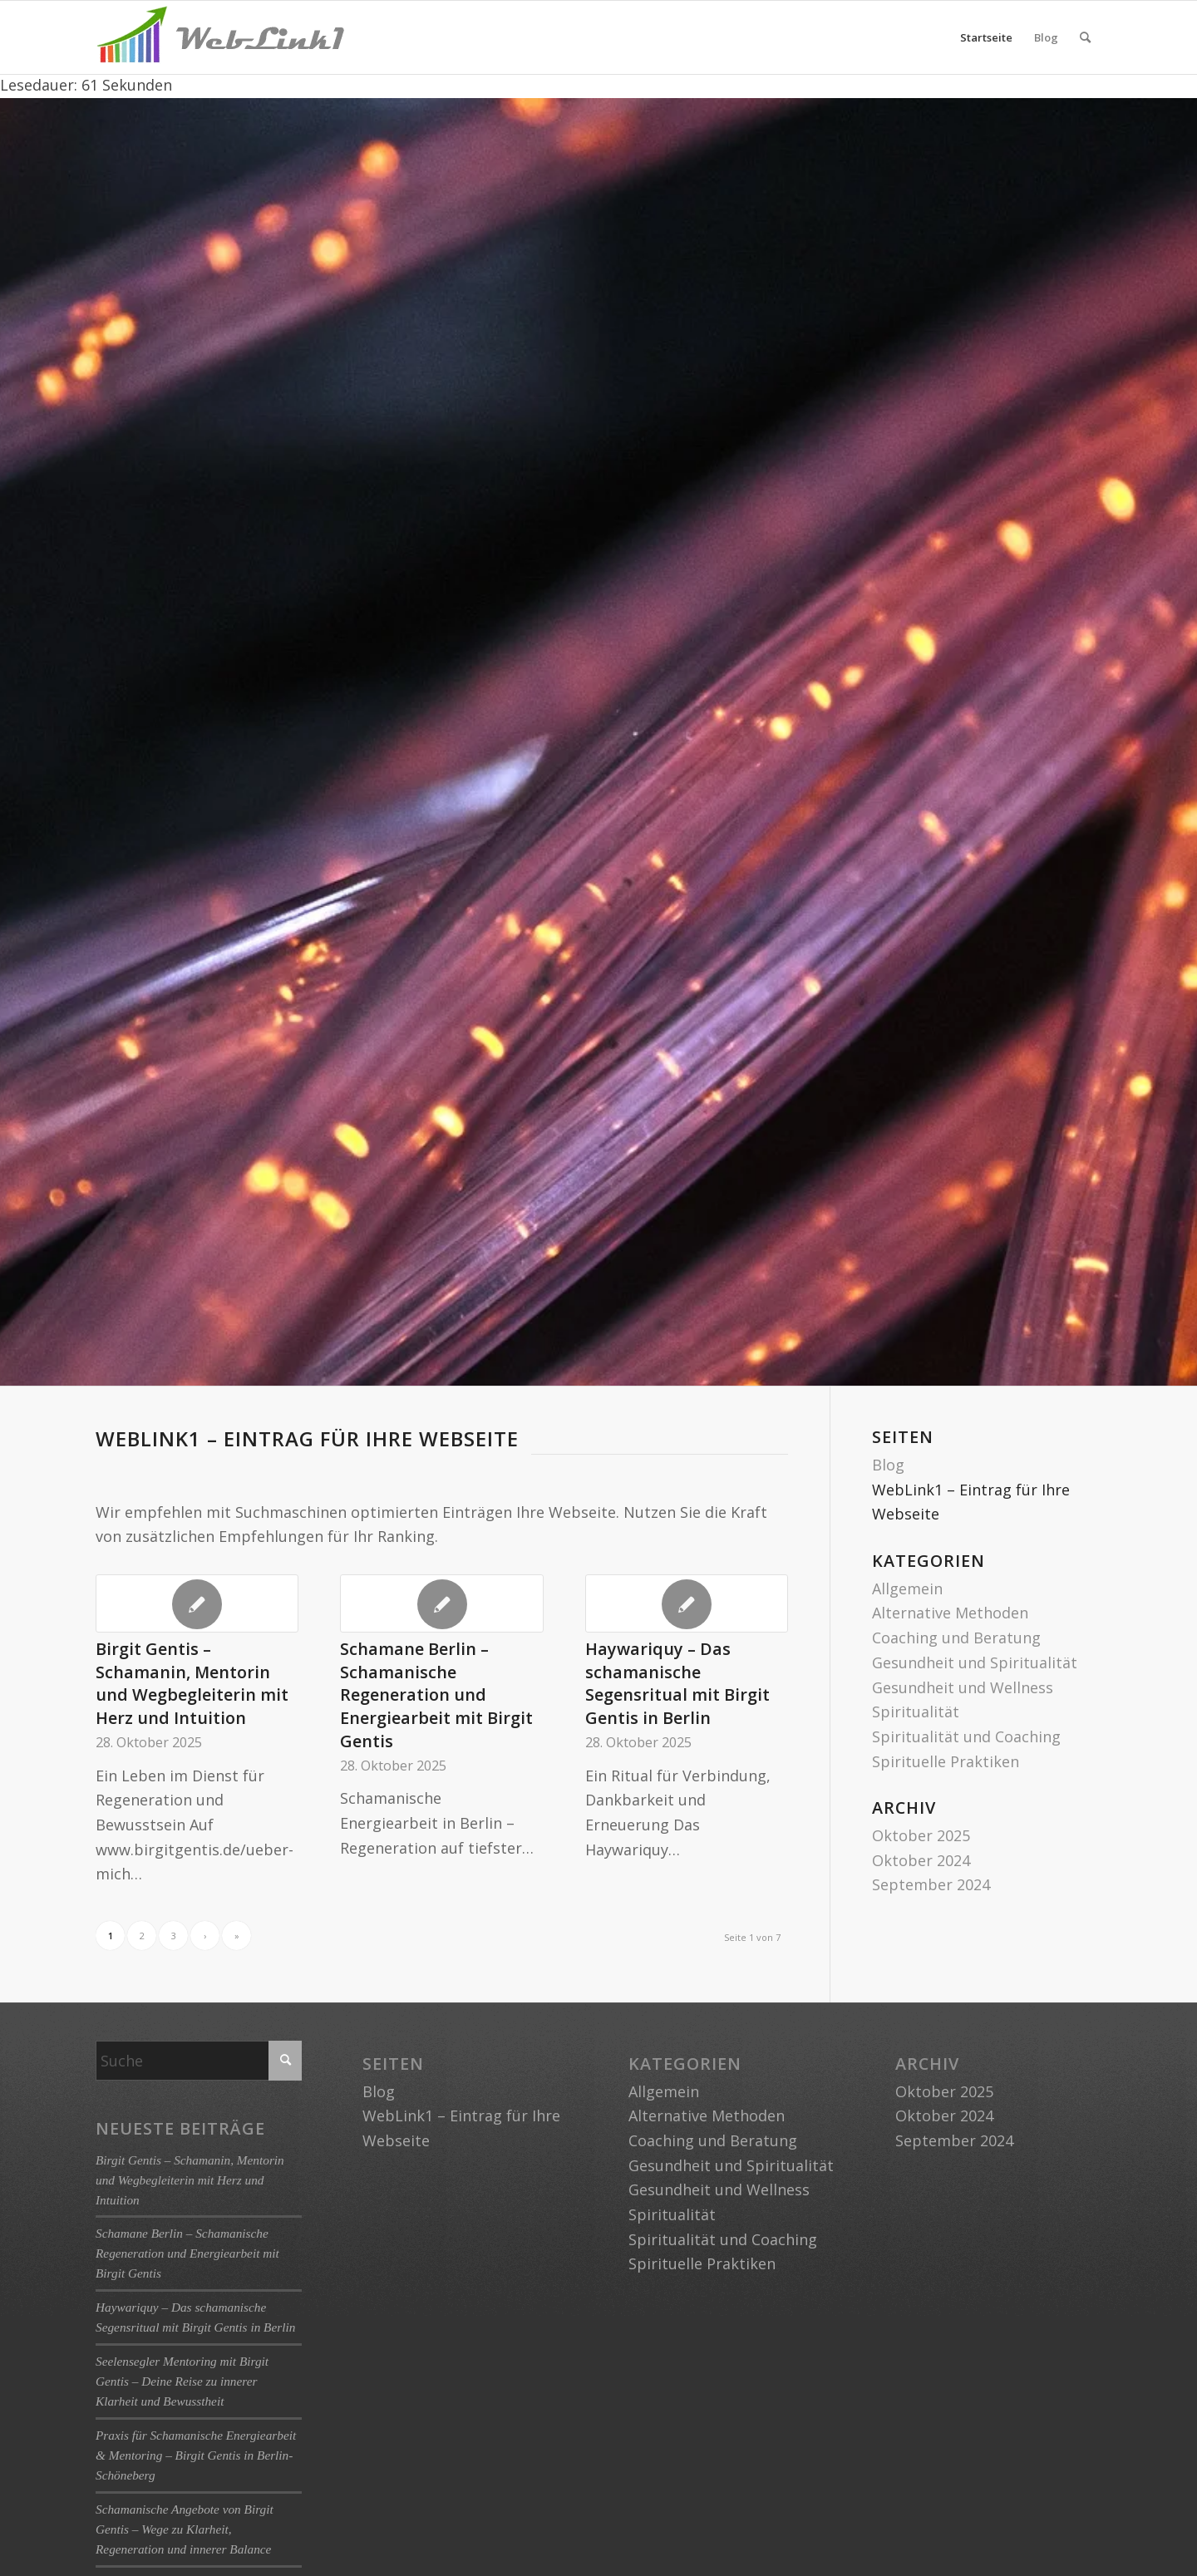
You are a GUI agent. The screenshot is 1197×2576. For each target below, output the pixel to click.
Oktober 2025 (921, 1835)
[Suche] (1085, 37)
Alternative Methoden (950, 1613)
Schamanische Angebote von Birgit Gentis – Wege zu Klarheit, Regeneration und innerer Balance (184, 2529)
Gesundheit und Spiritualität (974, 1662)
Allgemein (907, 1588)
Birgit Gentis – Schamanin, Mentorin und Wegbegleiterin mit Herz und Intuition (192, 1683)
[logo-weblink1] (220, 37)
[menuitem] (1085, 37)
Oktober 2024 (921, 1860)
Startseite (986, 37)
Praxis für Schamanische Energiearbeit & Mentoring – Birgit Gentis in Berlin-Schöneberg (196, 2455)
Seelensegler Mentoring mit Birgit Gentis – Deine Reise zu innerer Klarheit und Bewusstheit (182, 2381)
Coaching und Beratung (956, 1638)
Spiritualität (915, 1711)
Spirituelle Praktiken (945, 1761)
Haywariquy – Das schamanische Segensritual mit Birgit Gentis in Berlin (677, 1683)
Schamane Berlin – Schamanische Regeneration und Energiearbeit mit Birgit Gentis (436, 1695)
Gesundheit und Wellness (962, 1687)
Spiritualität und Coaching (966, 1736)
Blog (1046, 37)
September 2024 (931, 1884)
